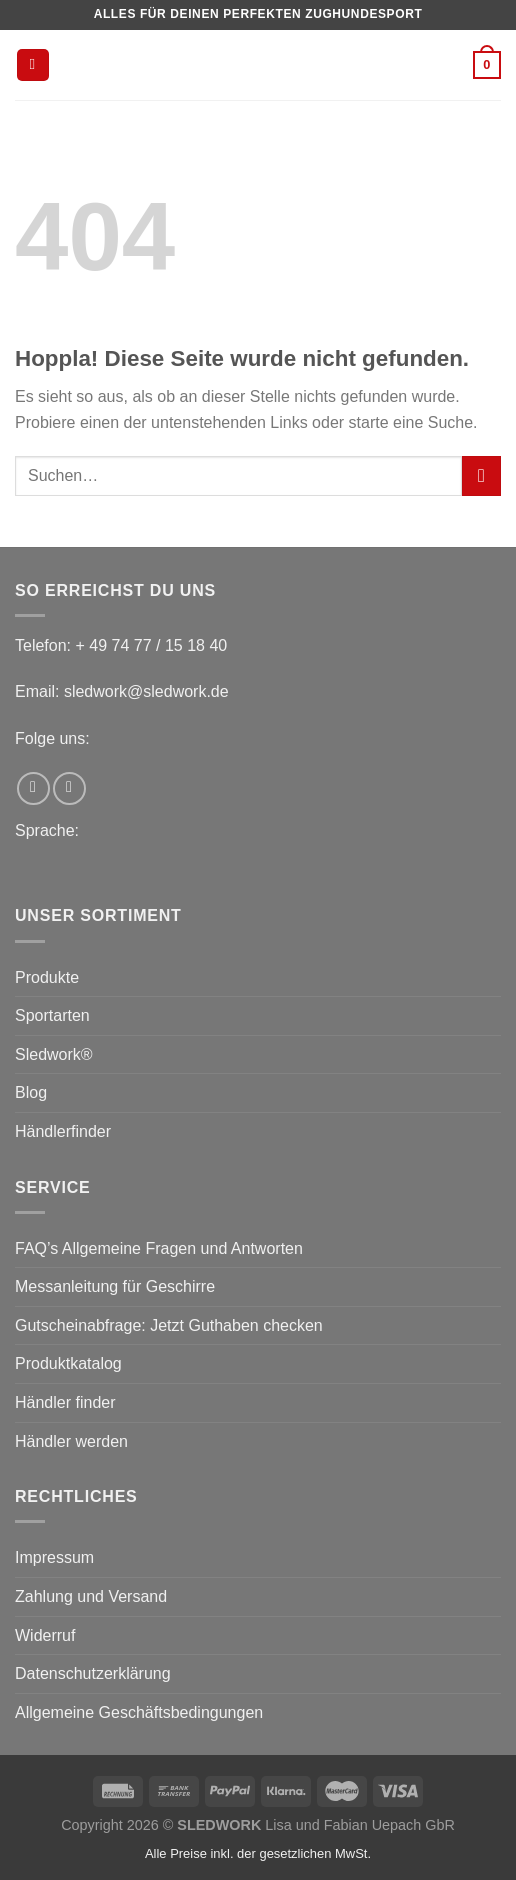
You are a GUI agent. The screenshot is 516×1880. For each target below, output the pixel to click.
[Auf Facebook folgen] (33, 788)
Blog (31, 1092)
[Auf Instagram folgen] (69, 788)
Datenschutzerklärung (93, 1673)
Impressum (54, 1557)
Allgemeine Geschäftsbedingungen (139, 1712)
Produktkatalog (68, 1363)
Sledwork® (54, 1054)
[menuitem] (245, 865)
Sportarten (52, 1015)
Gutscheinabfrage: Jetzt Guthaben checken (169, 1325)
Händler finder (65, 1402)
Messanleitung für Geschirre (115, 1286)
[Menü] (33, 65)
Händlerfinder (63, 1131)
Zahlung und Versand (91, 1596)
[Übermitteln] (481, 475)
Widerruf (45, 1635)
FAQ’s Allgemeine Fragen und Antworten (159, 1248)
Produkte (47, 977)
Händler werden (71, 1441)
